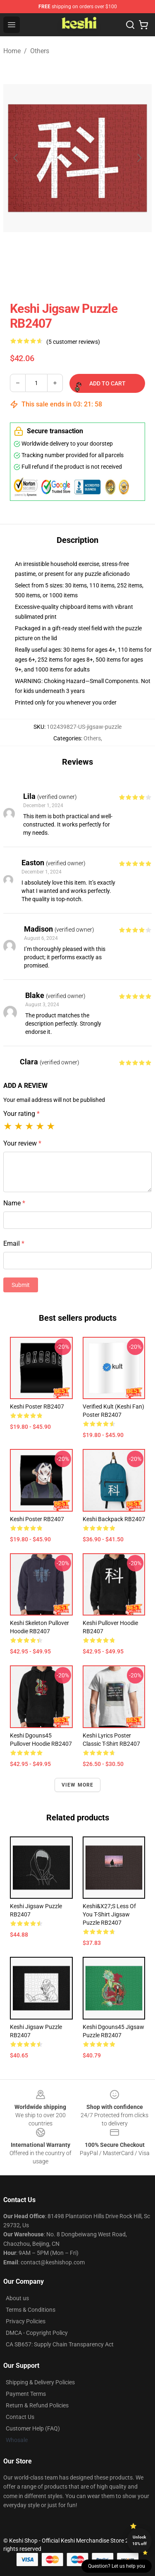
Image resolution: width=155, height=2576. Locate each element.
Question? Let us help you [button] (116, 2566)
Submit (21, 1285)
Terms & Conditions (30, 2309)
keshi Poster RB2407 (37, 1406)
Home (12, 51)
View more (78, 1785)
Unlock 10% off (139, 2540)
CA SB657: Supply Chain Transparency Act (60, 2344)
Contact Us (20, 2417)
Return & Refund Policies (37, 2405)
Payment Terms (26, 2393)
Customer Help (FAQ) (33, 2428)
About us (17, 2298)
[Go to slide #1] (56, 275)
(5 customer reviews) (73, 341)
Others (39, 51)
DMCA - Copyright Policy (37, 2332)
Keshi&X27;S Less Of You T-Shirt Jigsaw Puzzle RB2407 (109, 1914)
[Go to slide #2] (99, 275)
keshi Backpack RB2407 (114, 1519)
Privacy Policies (25, 2321)
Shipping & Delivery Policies (40, 2382)
